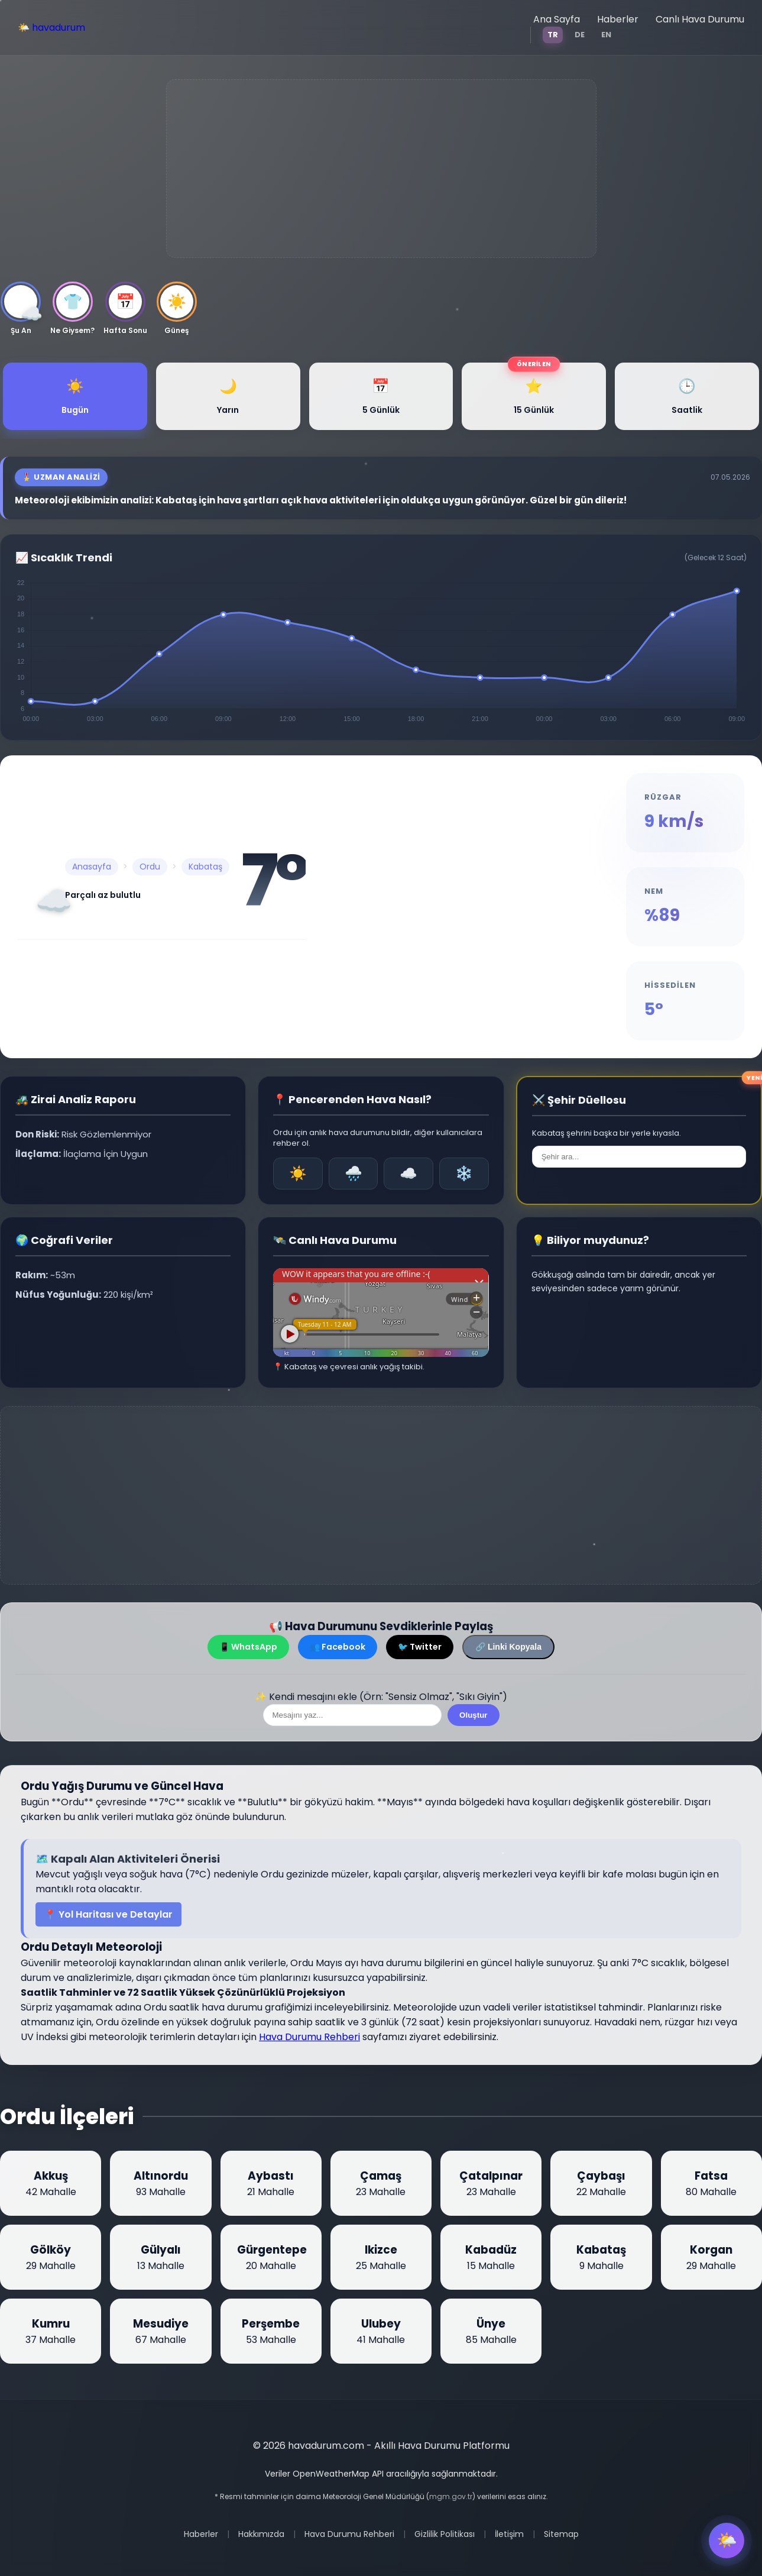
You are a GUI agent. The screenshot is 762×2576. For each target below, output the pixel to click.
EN (606, 34)
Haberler (617, 19)
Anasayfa (91, 866)
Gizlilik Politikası (444, 2534)
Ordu (150, 866)
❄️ (464, 1173)
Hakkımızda (261, 2534)
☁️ (408, 1173)
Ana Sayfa (556, 19)
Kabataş (205, 866)
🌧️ (353, 1173)
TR (552, 34)
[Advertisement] (381, 168)
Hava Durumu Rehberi (309, 2037)
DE (580, 34)
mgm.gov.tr (450, 2496)
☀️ (298, 1173)
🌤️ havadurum (51, 27)
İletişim (509, 2534)
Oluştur (473, 1715)
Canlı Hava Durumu (700, 19)
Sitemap (561, 2534)
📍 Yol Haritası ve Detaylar (108, 1914)
